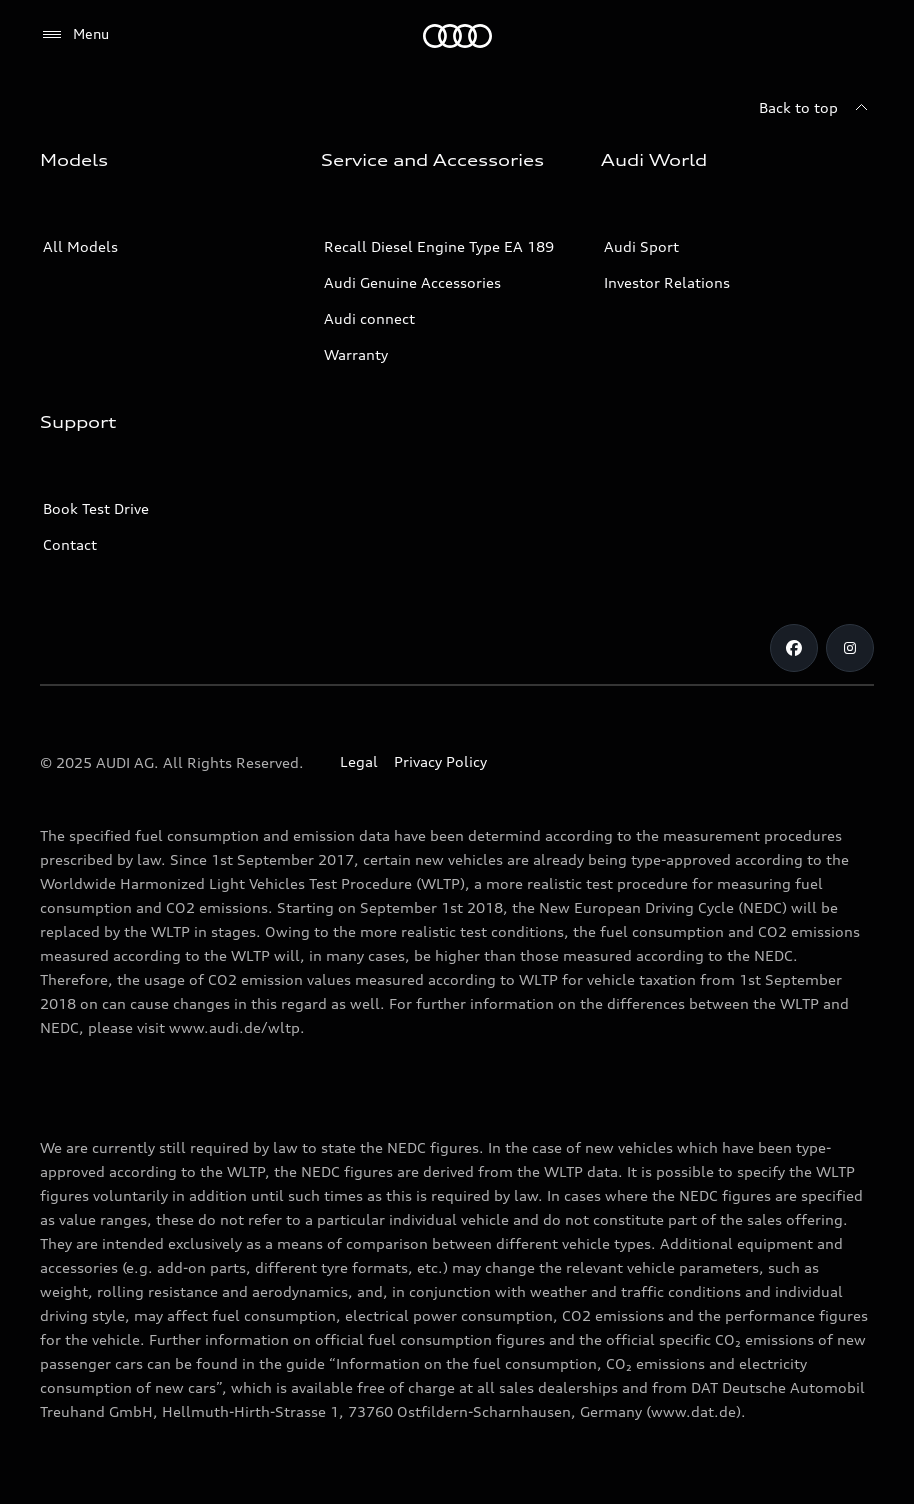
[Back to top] (816, 108)
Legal (359, 761)
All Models (80, 246)
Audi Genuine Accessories (412, 282)
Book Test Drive (96, 508)
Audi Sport (641, 246)
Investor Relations (667, 282)
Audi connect (369, 318)
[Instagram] (850, 648)
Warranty (356, 354)
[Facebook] (794, 648)
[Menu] (74, 35)
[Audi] (457, 36)
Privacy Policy (440, 761)
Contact (70, 544)
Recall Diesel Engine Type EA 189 (439, 246)
